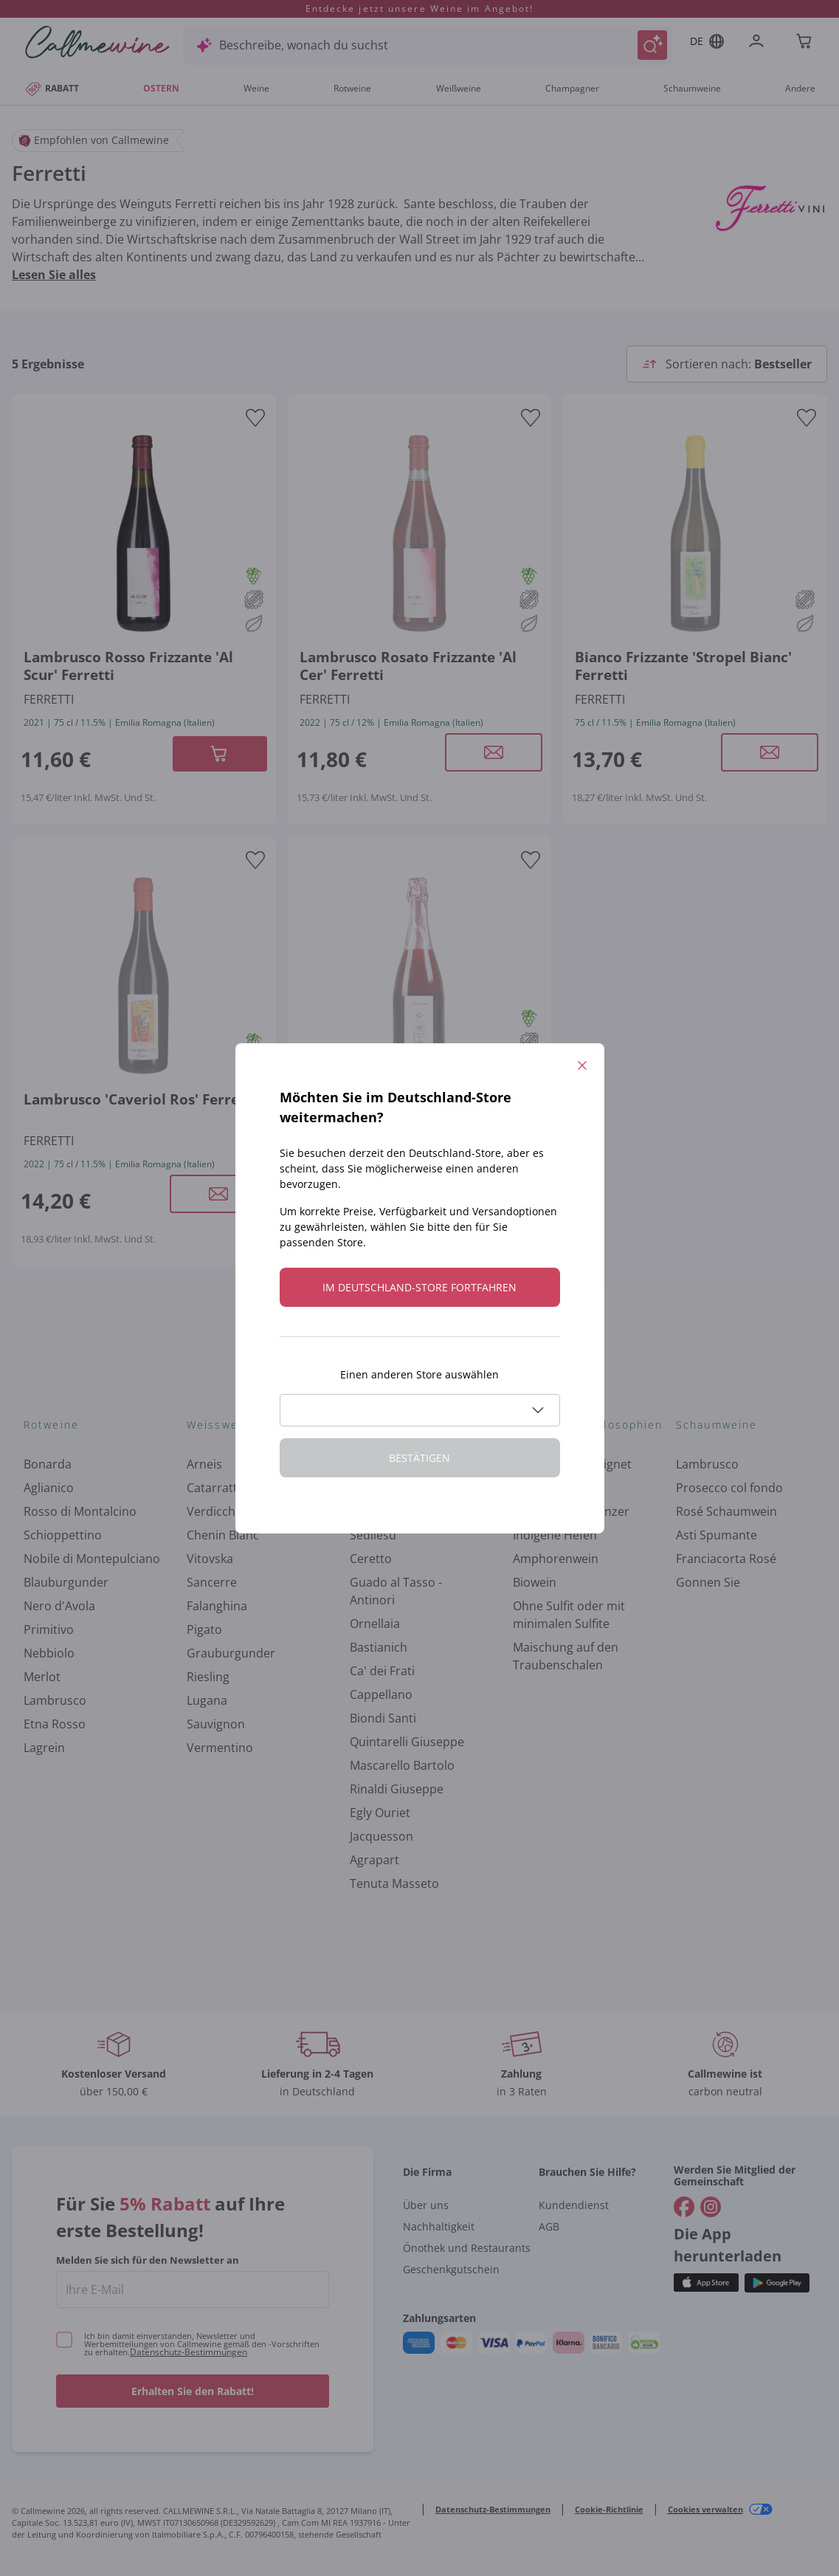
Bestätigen (419, 1458)
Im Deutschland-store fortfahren (419, 1287)
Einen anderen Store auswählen (419, 1374)
